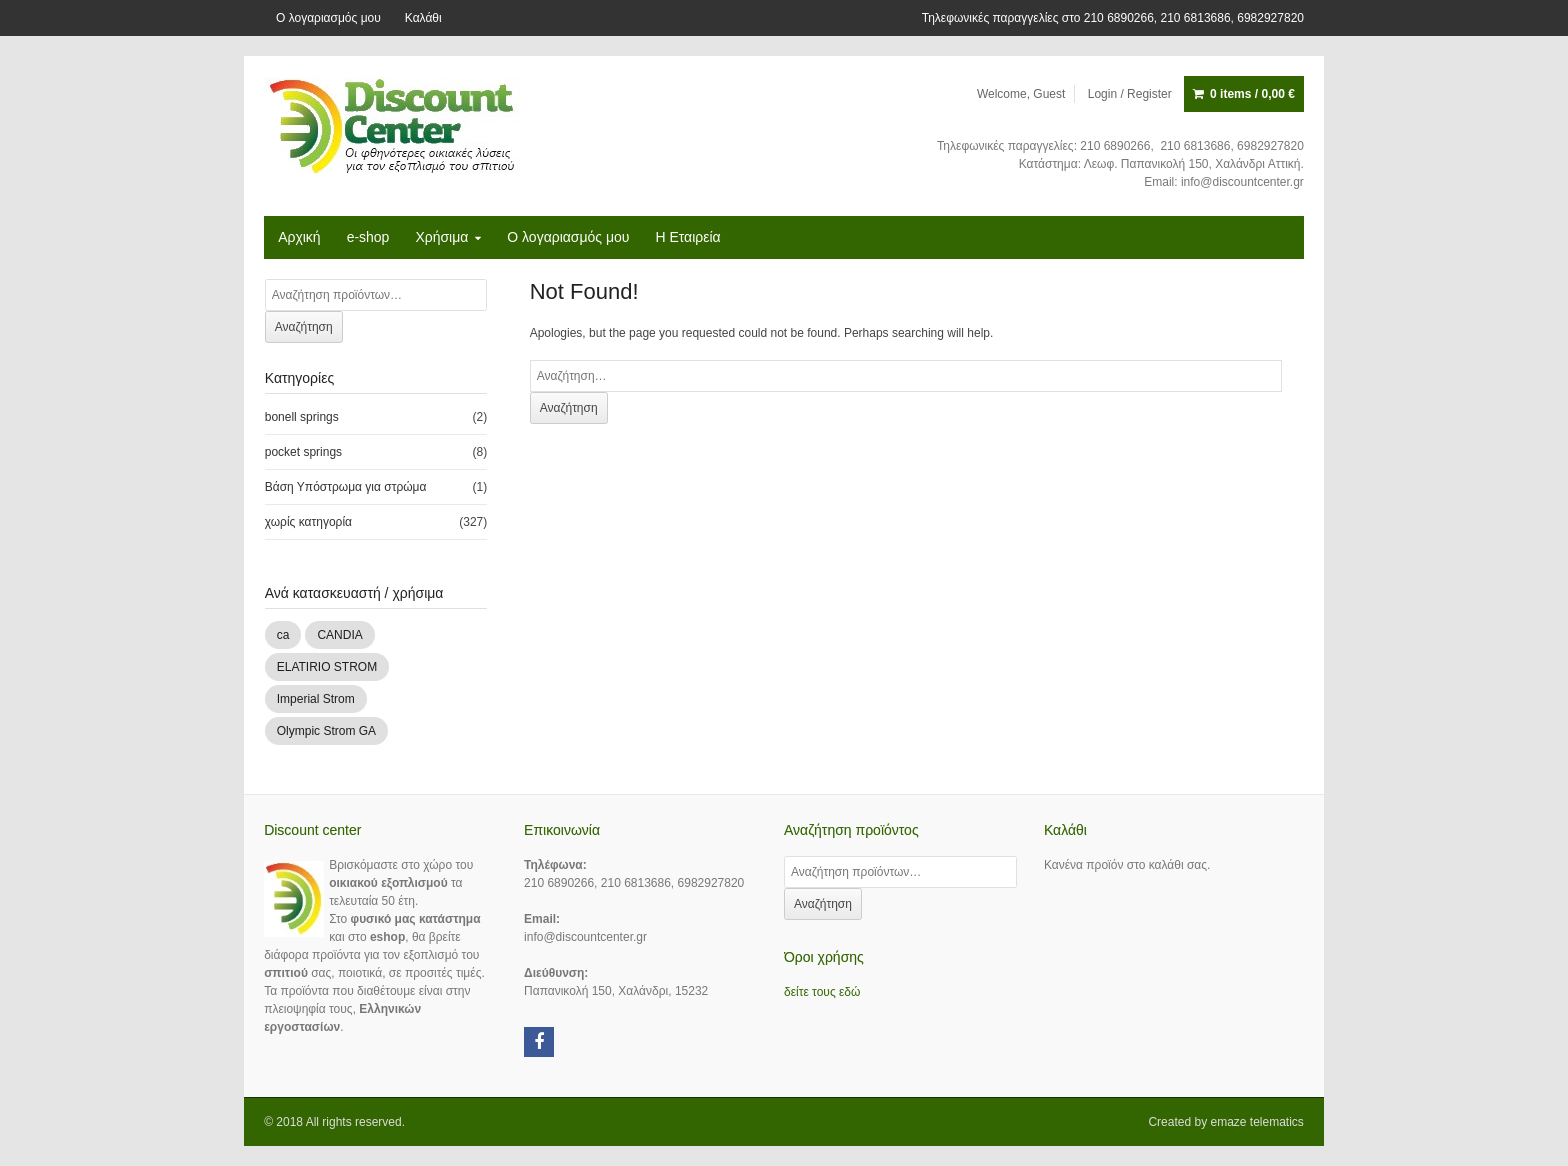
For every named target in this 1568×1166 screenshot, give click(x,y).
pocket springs (303, 452)
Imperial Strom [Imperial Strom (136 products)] (316, 699)
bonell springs (302, 417)
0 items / (1252, 94)
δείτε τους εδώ (822, 992)
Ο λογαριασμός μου (328, 18)
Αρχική (299, 237)
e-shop (368, 237)
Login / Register (1130, 94)
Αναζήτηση (304, 327)
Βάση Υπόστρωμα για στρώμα (346, 487)
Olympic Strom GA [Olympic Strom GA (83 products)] (326, 731)
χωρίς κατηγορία (308, 522)
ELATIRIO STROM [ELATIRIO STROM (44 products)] (327, 667)
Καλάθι (423, 18)
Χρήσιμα (441, 237)
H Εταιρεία (687, 237)
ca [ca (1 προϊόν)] (283, 635)
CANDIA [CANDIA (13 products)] (339, 635)
